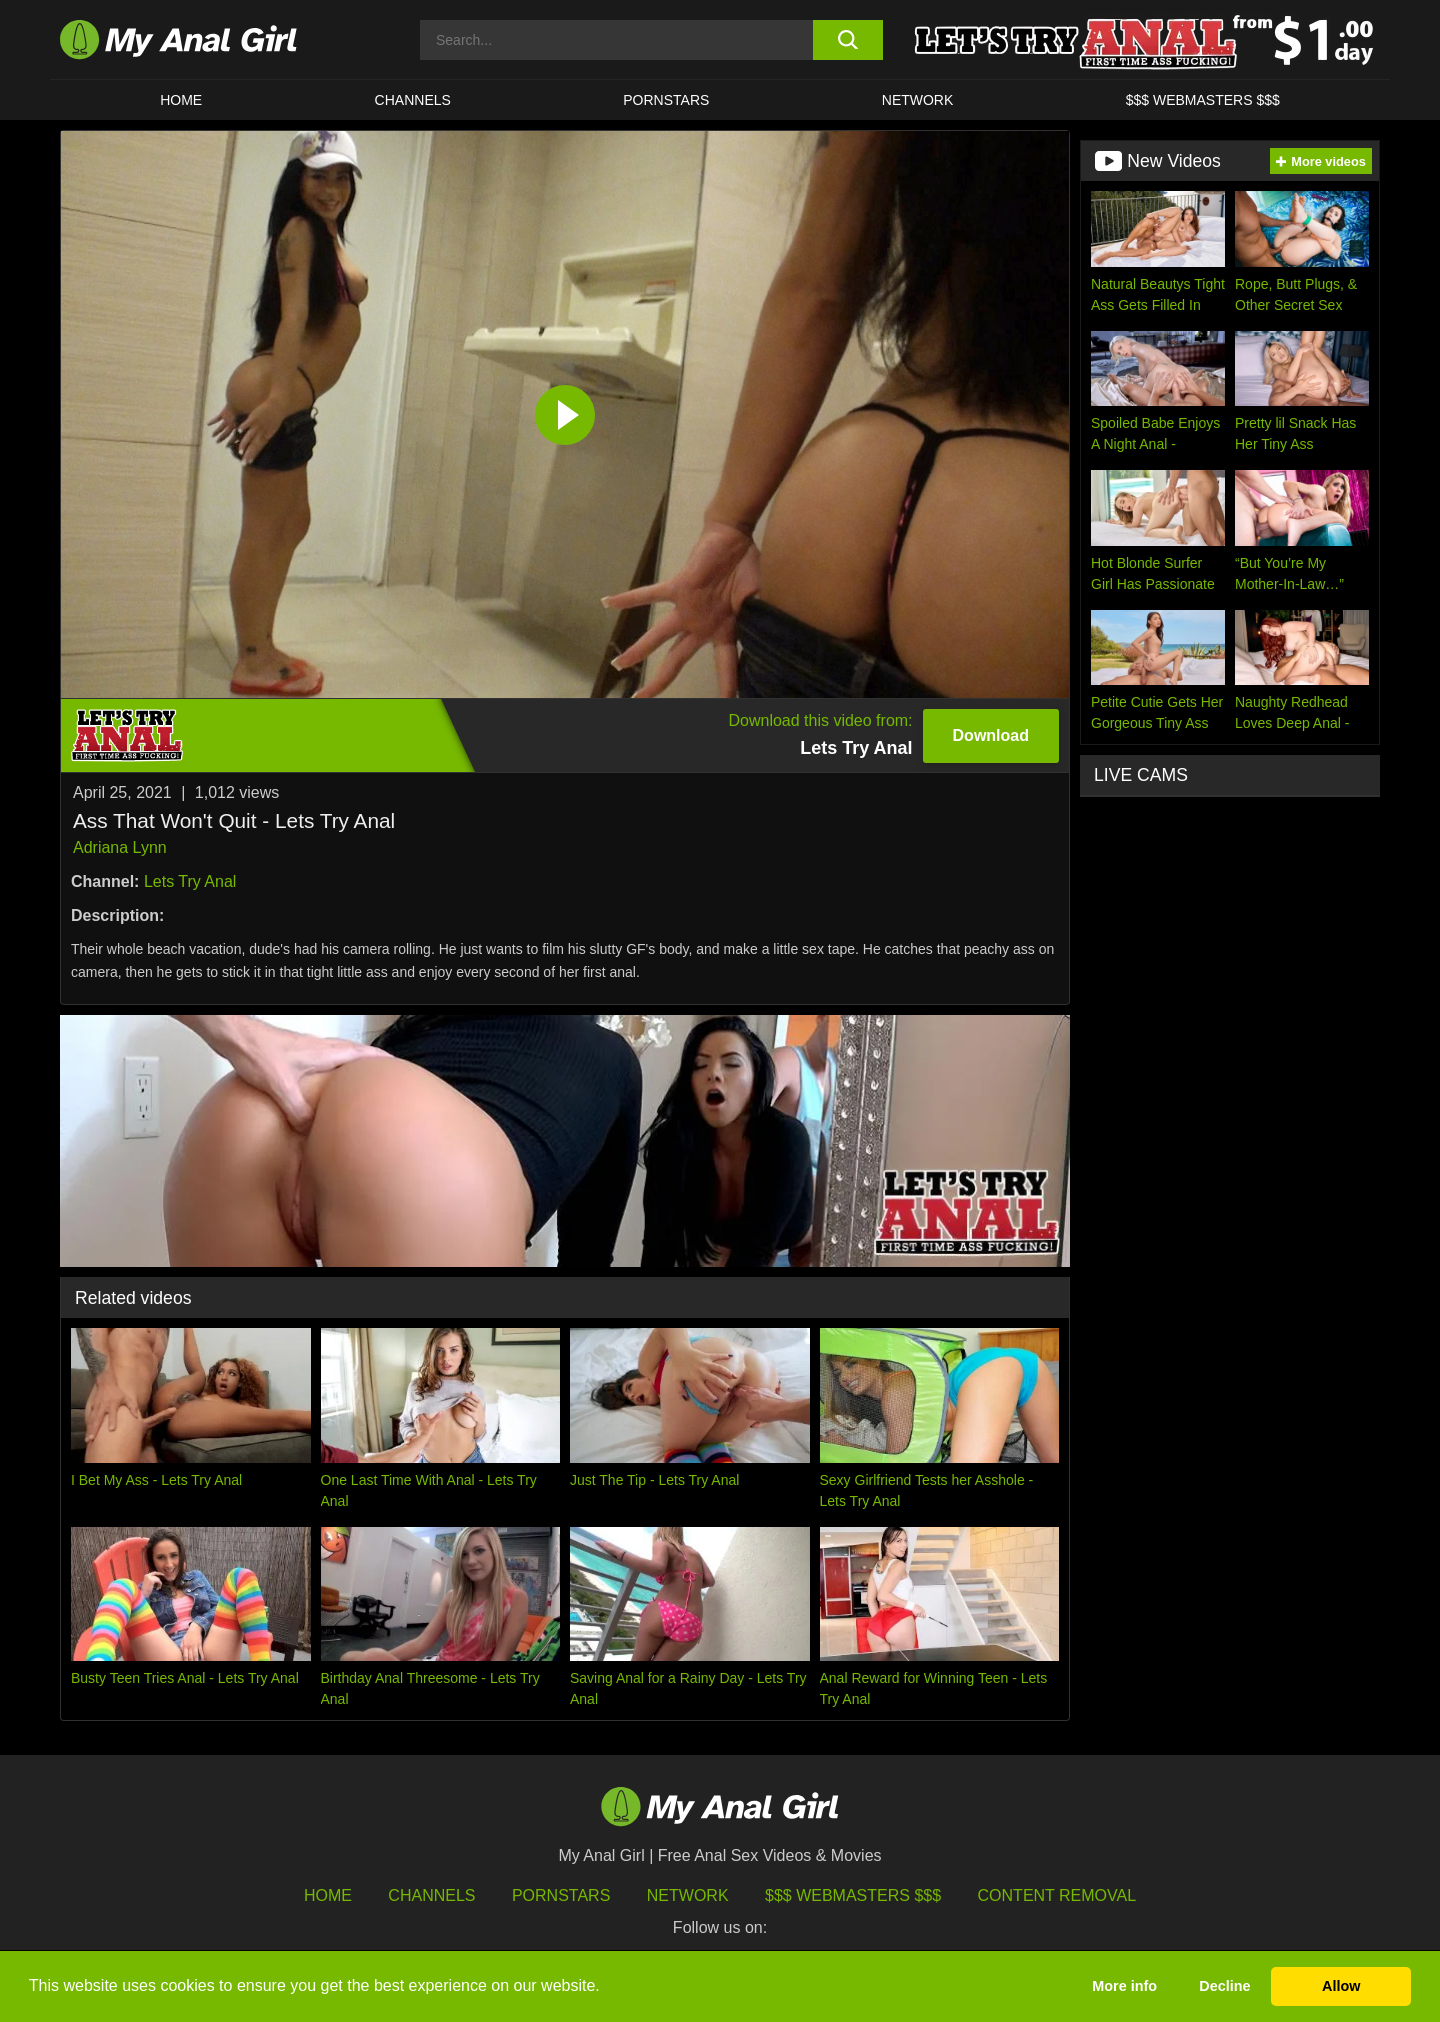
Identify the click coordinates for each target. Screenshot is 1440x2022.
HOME (181, 100)
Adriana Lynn (120, 847)
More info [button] (1124, 1986)
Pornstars (666, 100)
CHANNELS (413, 100)
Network (918, 100)
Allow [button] (1341, 1986)
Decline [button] (1224, 1986)
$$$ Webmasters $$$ (853, 1895)
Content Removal (1057, 1895)
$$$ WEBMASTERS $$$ (1203, 100)
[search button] (847, 40)
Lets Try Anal (190, 881)
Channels (431, 1895)
